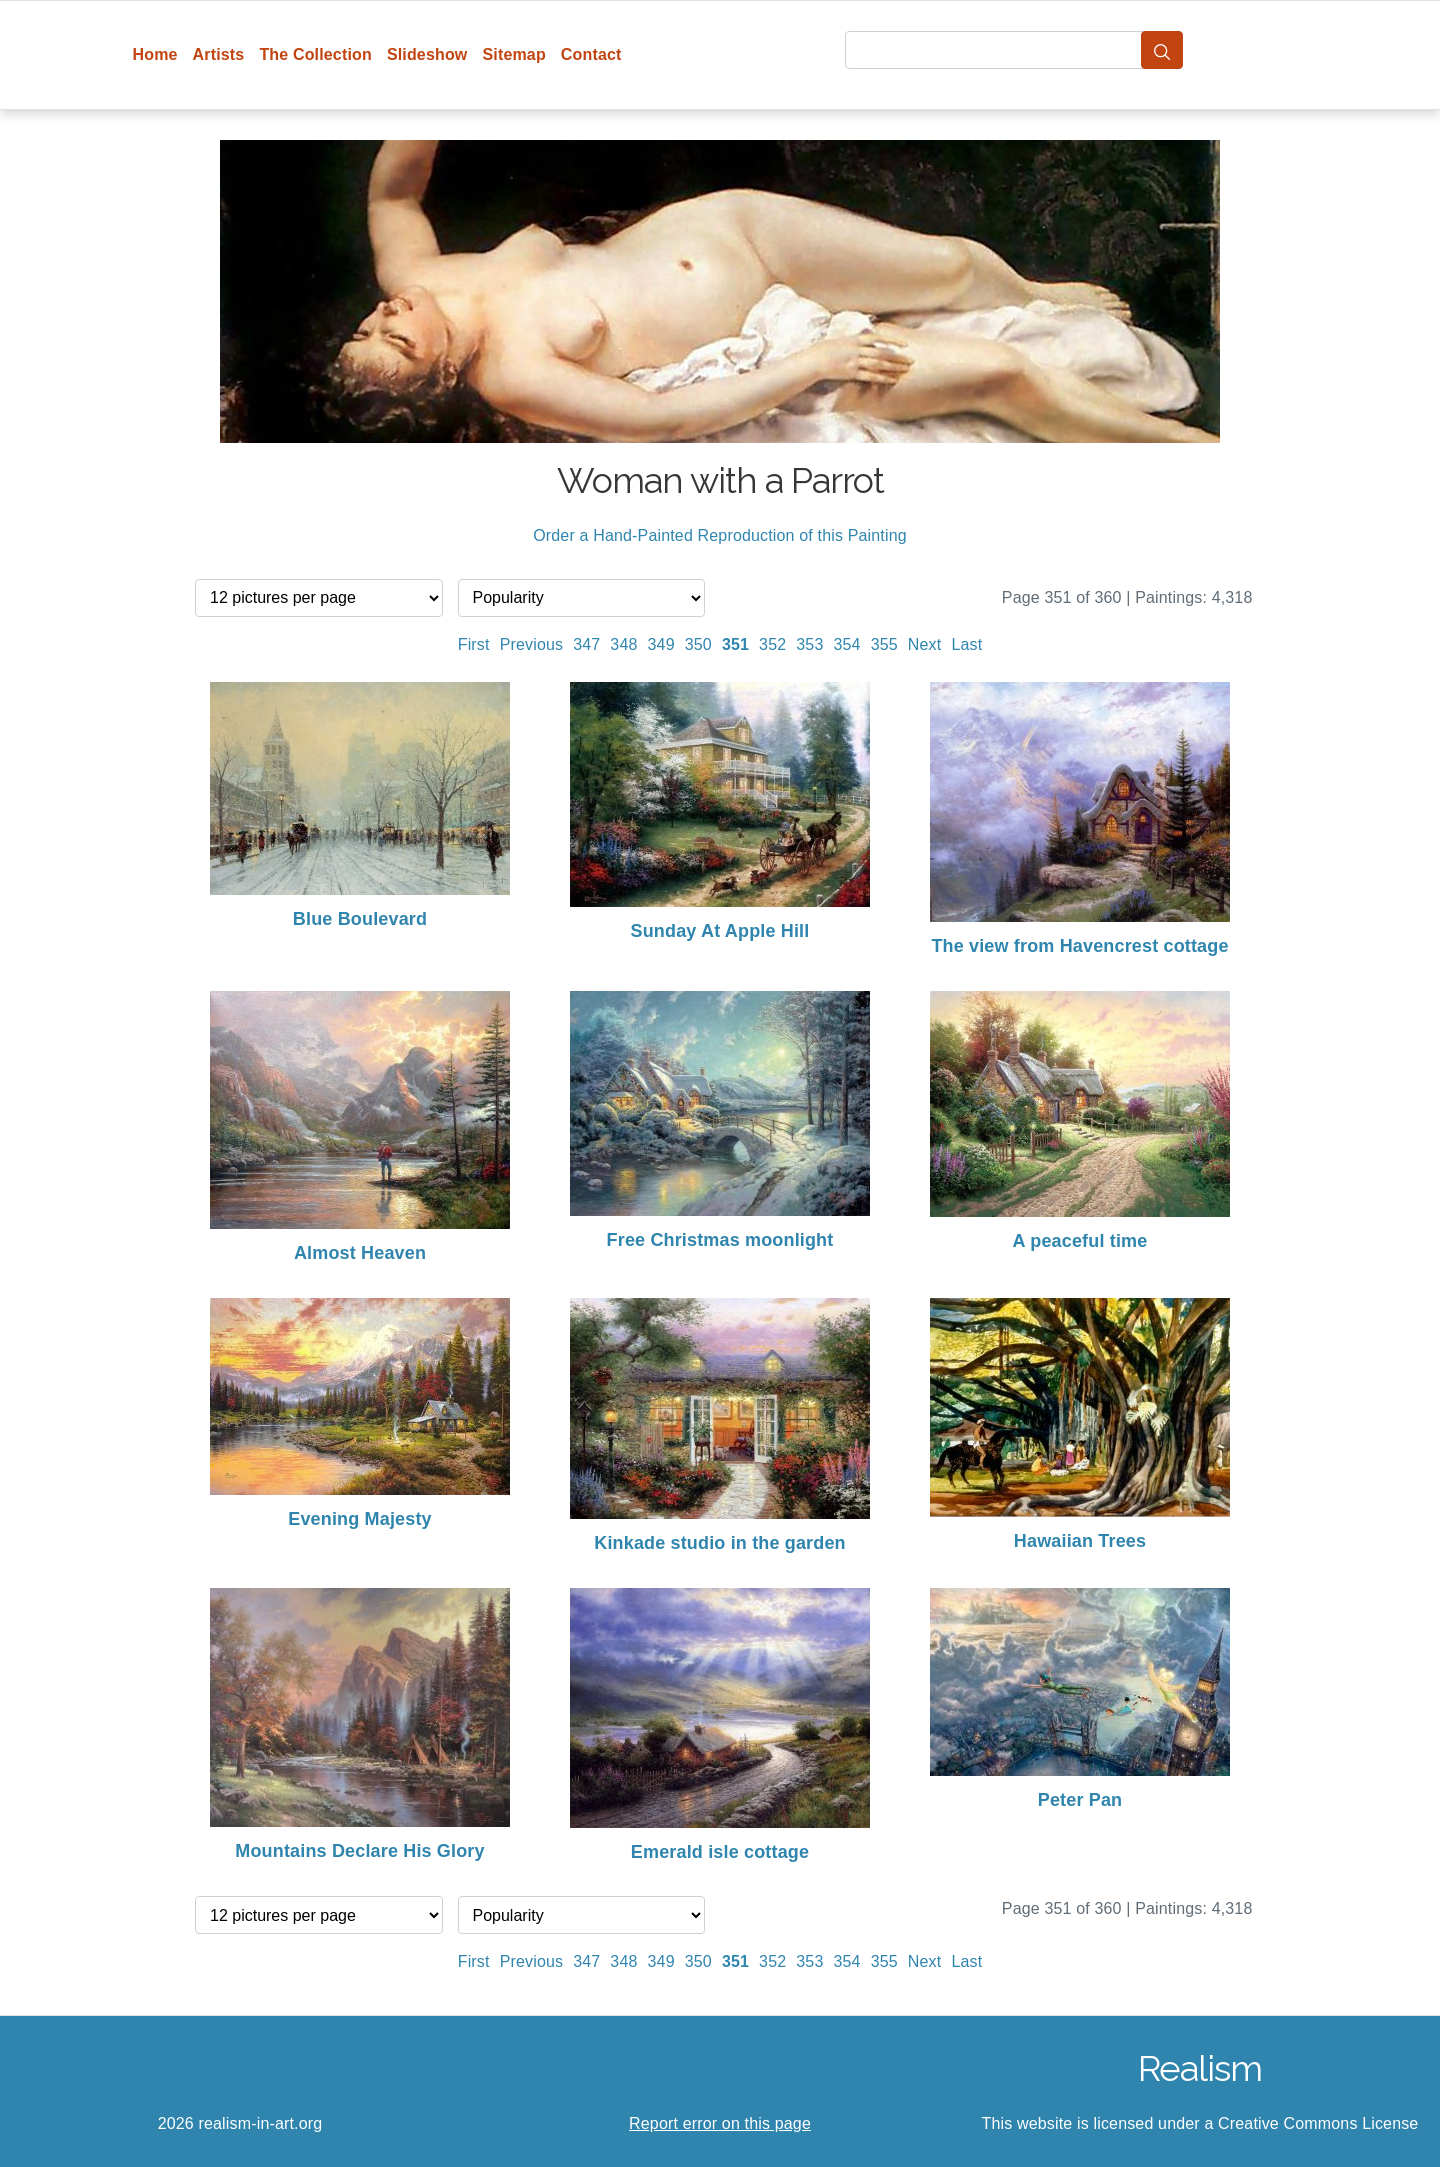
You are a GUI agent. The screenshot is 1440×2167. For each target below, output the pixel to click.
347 (586, 644)
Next (925, 644)
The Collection (315, 54)
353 (809, 644)
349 (661, 644)
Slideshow (427, 54)
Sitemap (513, 54)
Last (966, 644)
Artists (219, 54)
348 (623, 644)
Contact (591, 54)
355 (884, 644)
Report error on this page (720, 2123)
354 (846, 644)
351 (735, 644)
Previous (532, 644)
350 (698, 644)
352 (772, 644)
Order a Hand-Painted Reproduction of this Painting (720, 535)
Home (155, 54)
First (474, 644)
